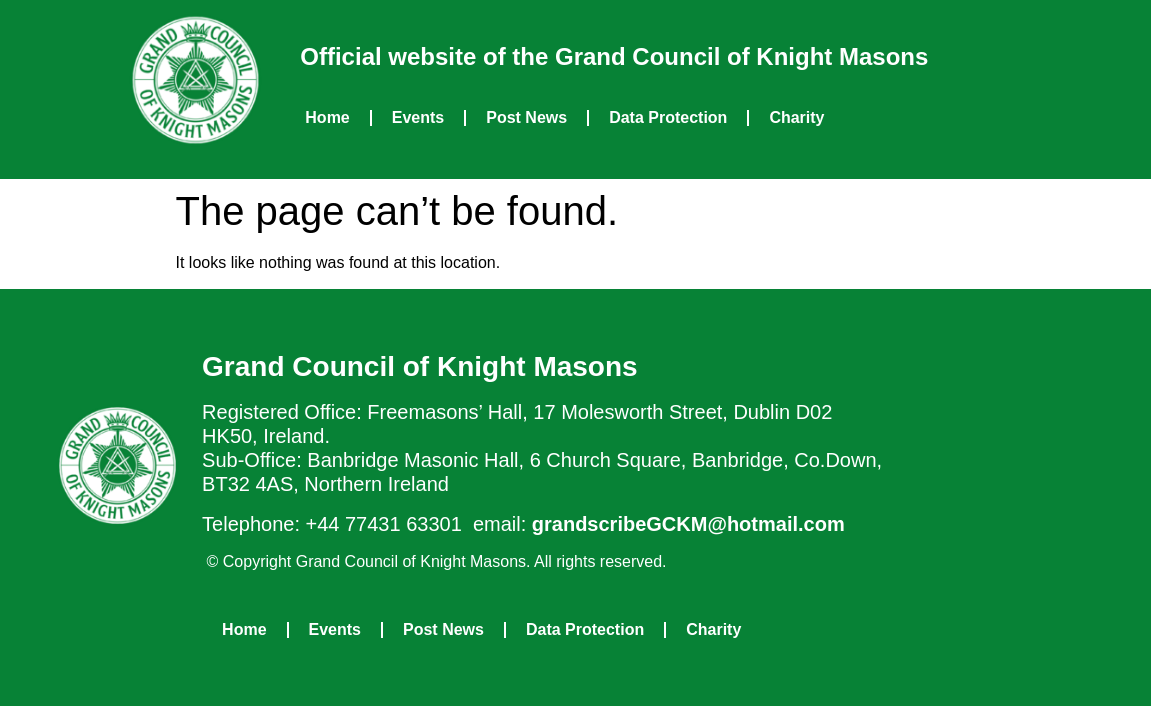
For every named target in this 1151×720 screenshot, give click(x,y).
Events (418, 117)
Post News (526, 117)
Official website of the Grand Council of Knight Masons (614, 56)
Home (327, 117)
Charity (796, 117)
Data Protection (668, 117)
